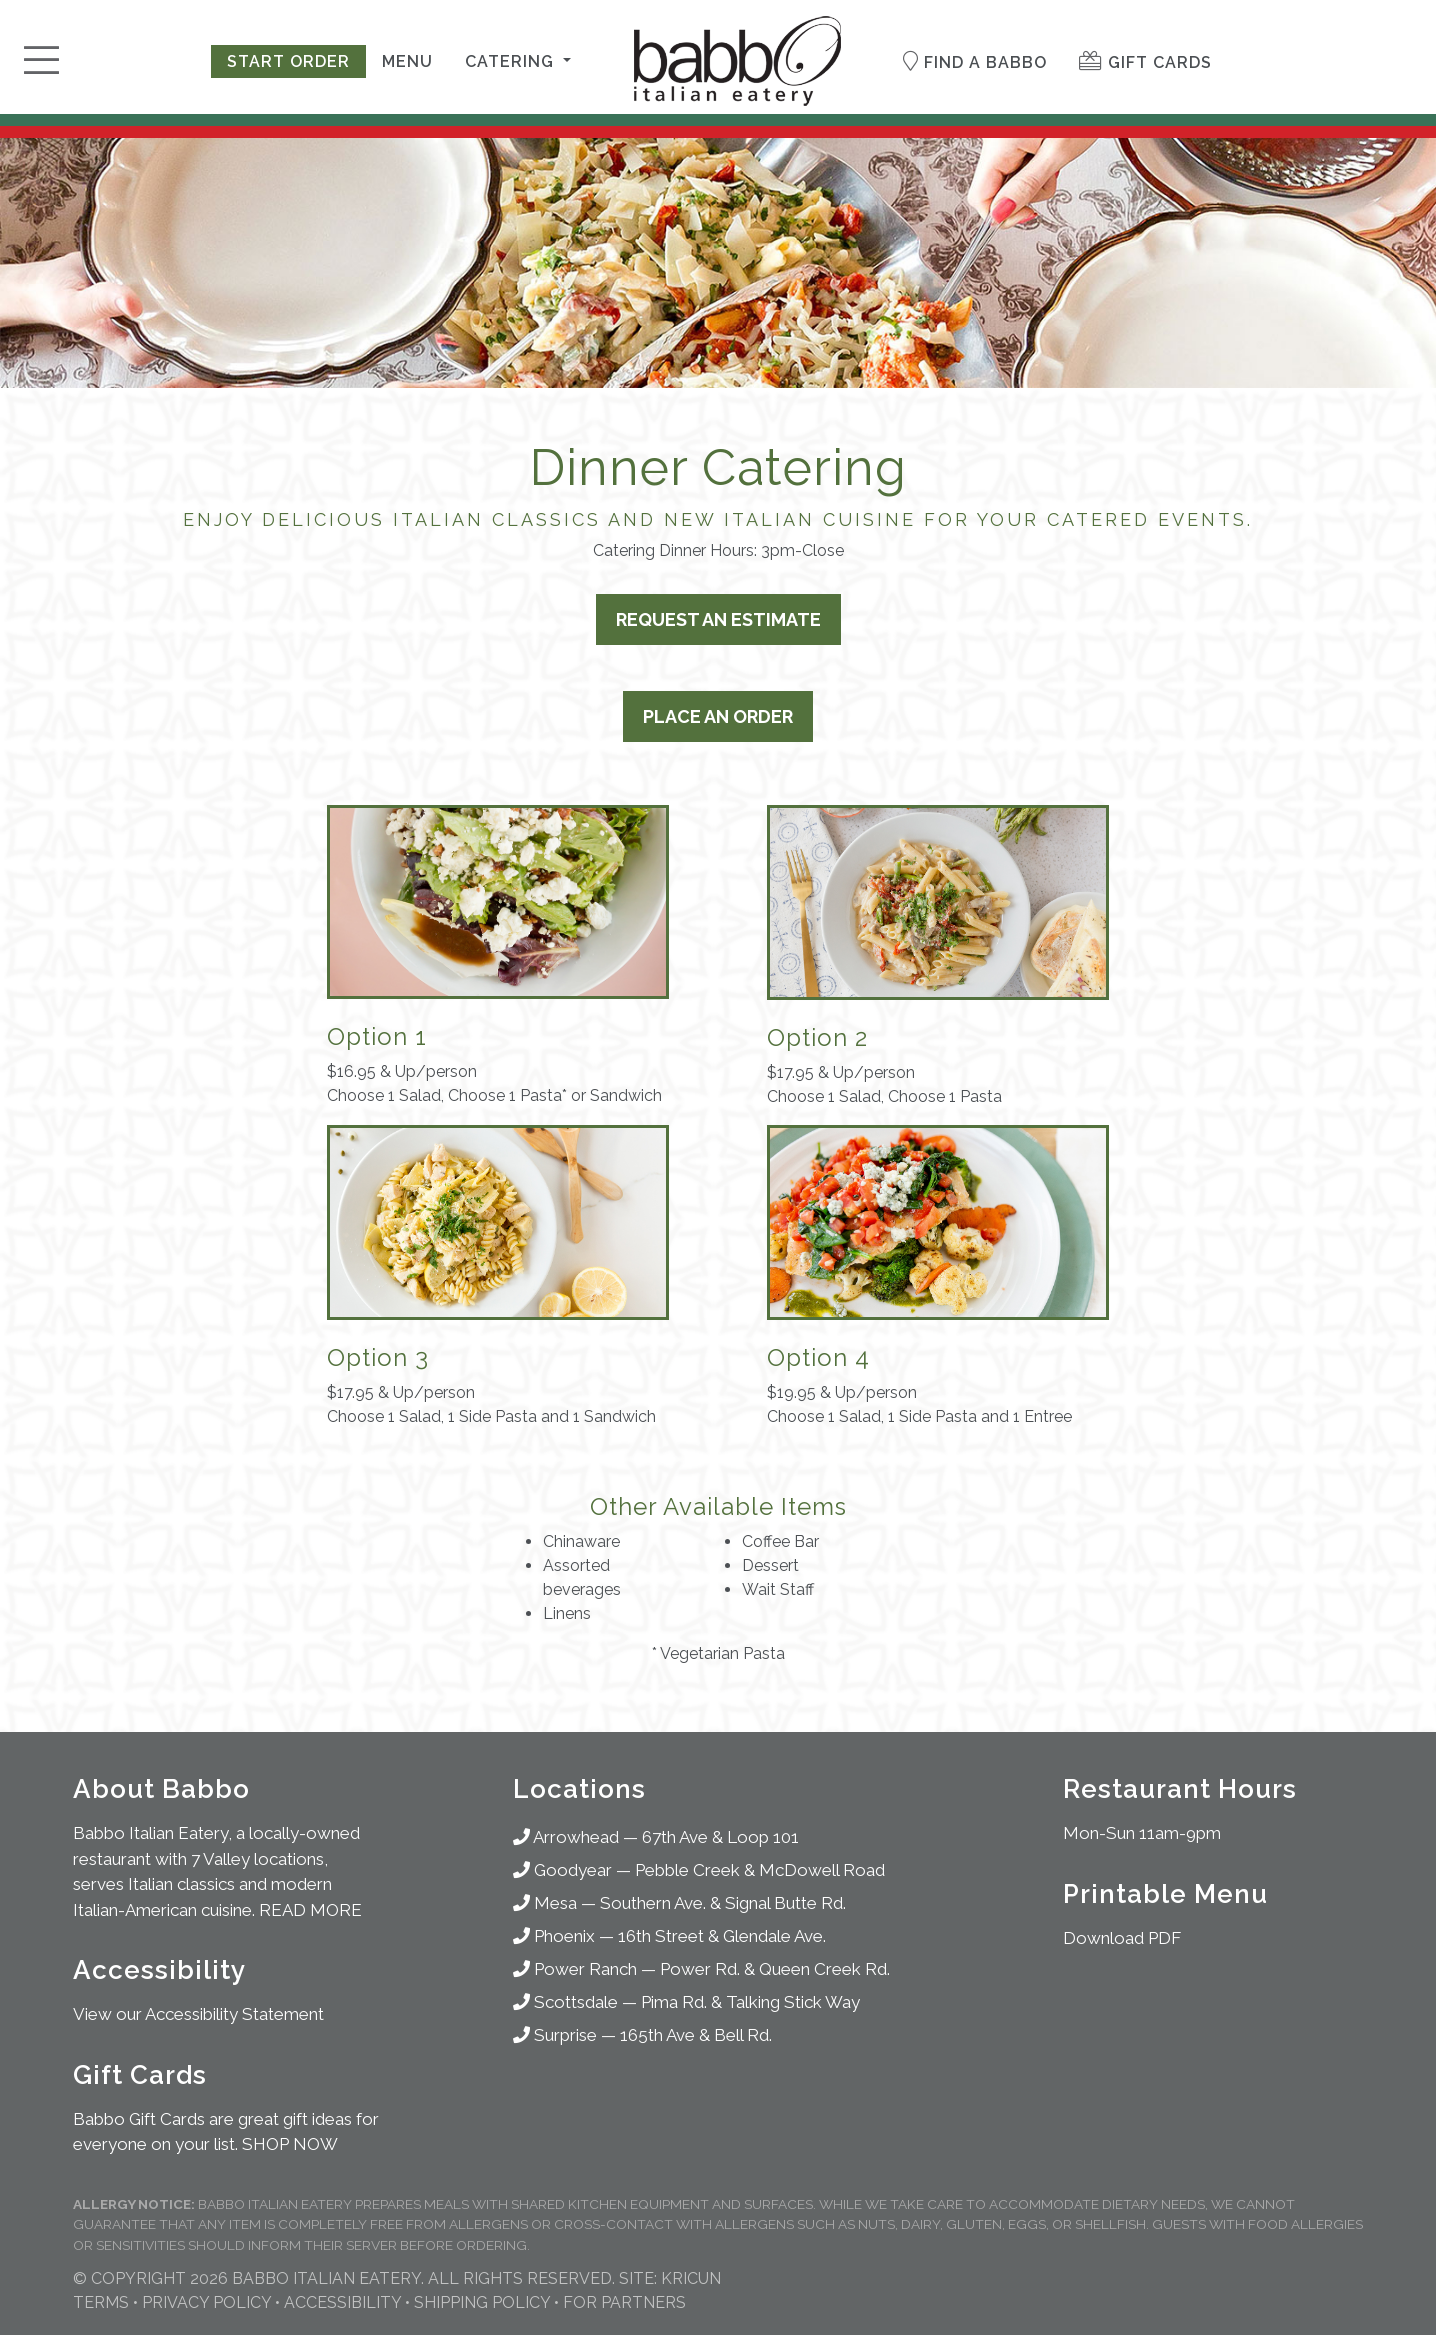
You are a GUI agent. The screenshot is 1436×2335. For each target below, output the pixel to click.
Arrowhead (566, 1837)
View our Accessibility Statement (198, 2014)
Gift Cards (1145, 61)
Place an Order (718, 716)
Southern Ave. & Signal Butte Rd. (723, 1903)
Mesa (545, 1903)
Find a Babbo (975, 61)
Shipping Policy (482, 2302)
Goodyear (562, 1870)
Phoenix (554, 1936)
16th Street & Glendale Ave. (722, 1936)
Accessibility (342, 2302)
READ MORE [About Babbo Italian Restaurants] (310, 1910)
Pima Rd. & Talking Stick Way (750, 2002)
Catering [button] (512, 61)
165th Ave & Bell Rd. (696, 2035)
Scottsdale (565, 2002)
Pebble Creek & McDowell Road (760, 1870)
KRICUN (691, 2278)
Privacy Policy (206, 2302)
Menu (407, 61)
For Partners (624, 2302)
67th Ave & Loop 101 (720, 1837)
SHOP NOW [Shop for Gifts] (290, 2144)
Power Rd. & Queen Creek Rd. (775, 1969)
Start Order (288, 61)
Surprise (555, 2035)
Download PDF (1122, 1938)
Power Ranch (575, 1969)
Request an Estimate (718, 619)
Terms (101, 2302)
